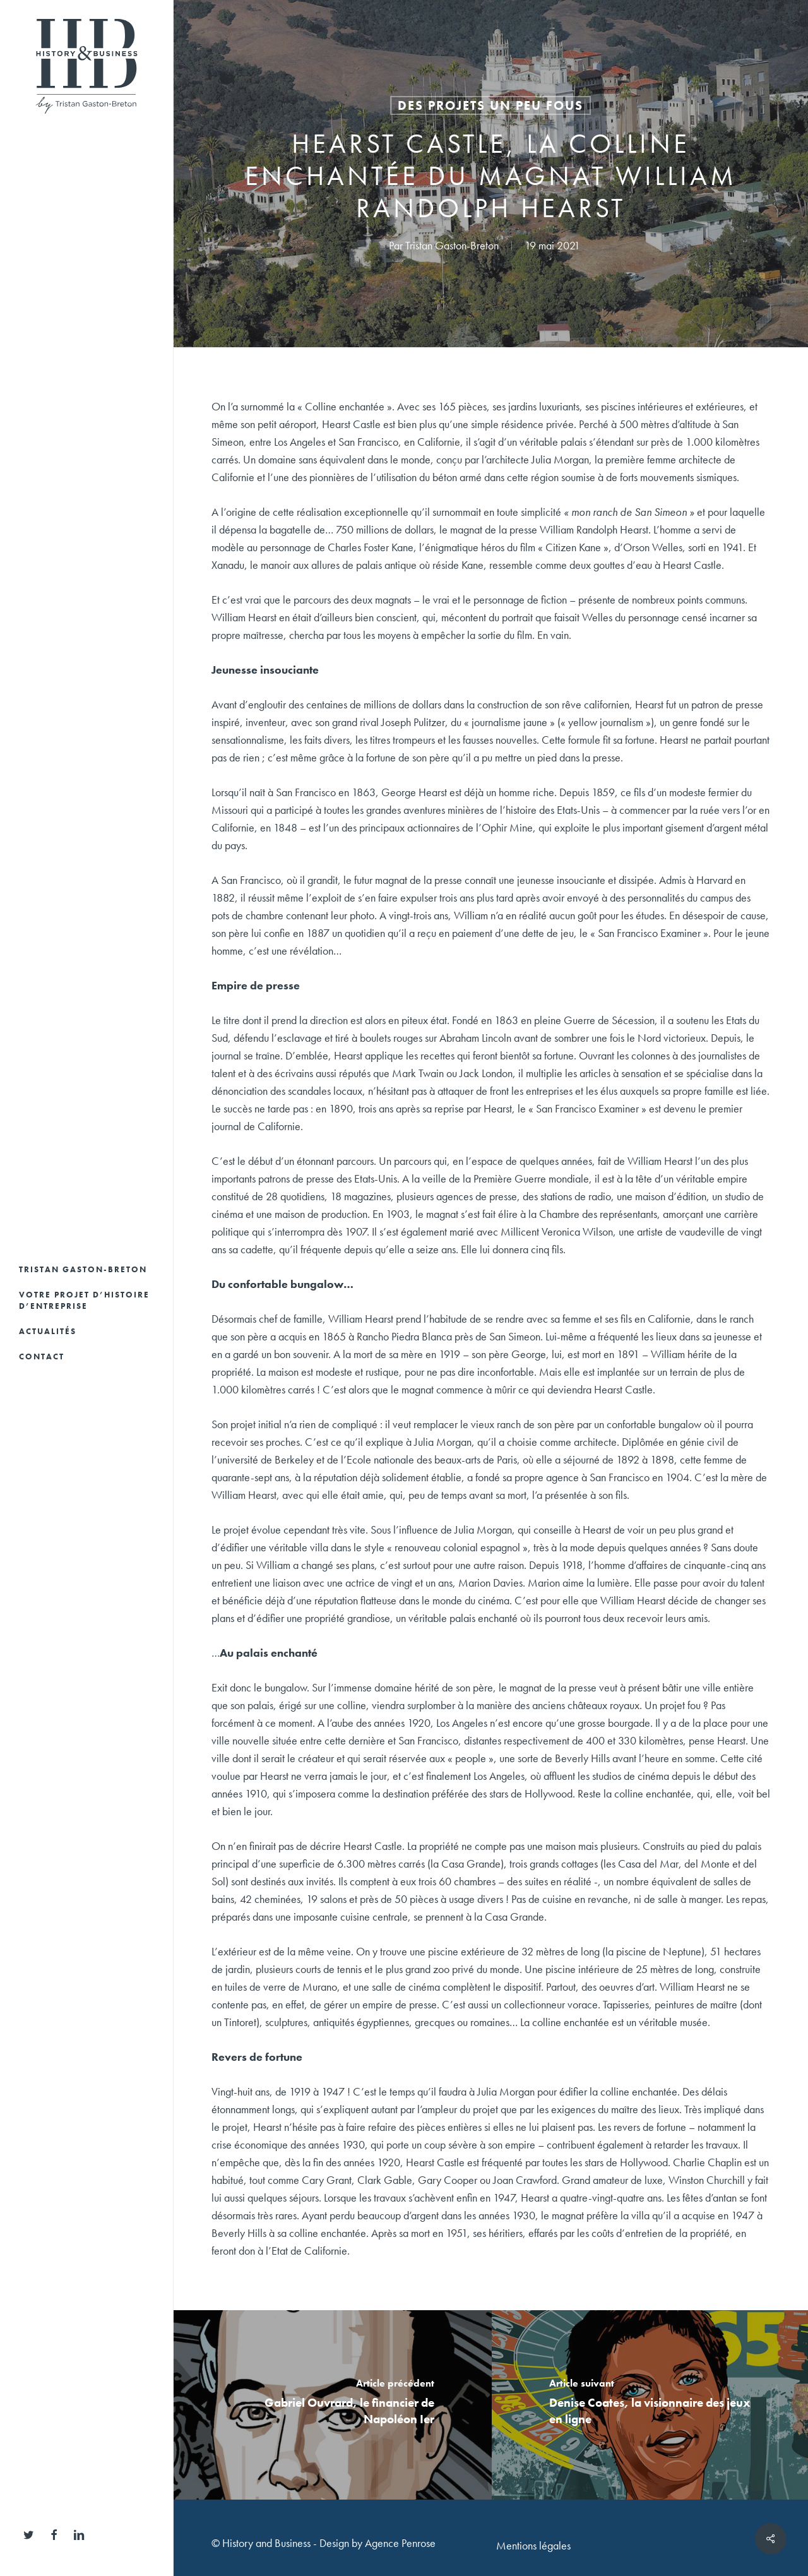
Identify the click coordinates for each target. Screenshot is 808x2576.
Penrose (418, 2543)
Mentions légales (533, 2545)
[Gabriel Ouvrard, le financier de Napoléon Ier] (333, 2405)
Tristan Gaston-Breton (452, 245)
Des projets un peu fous (490, 105)
